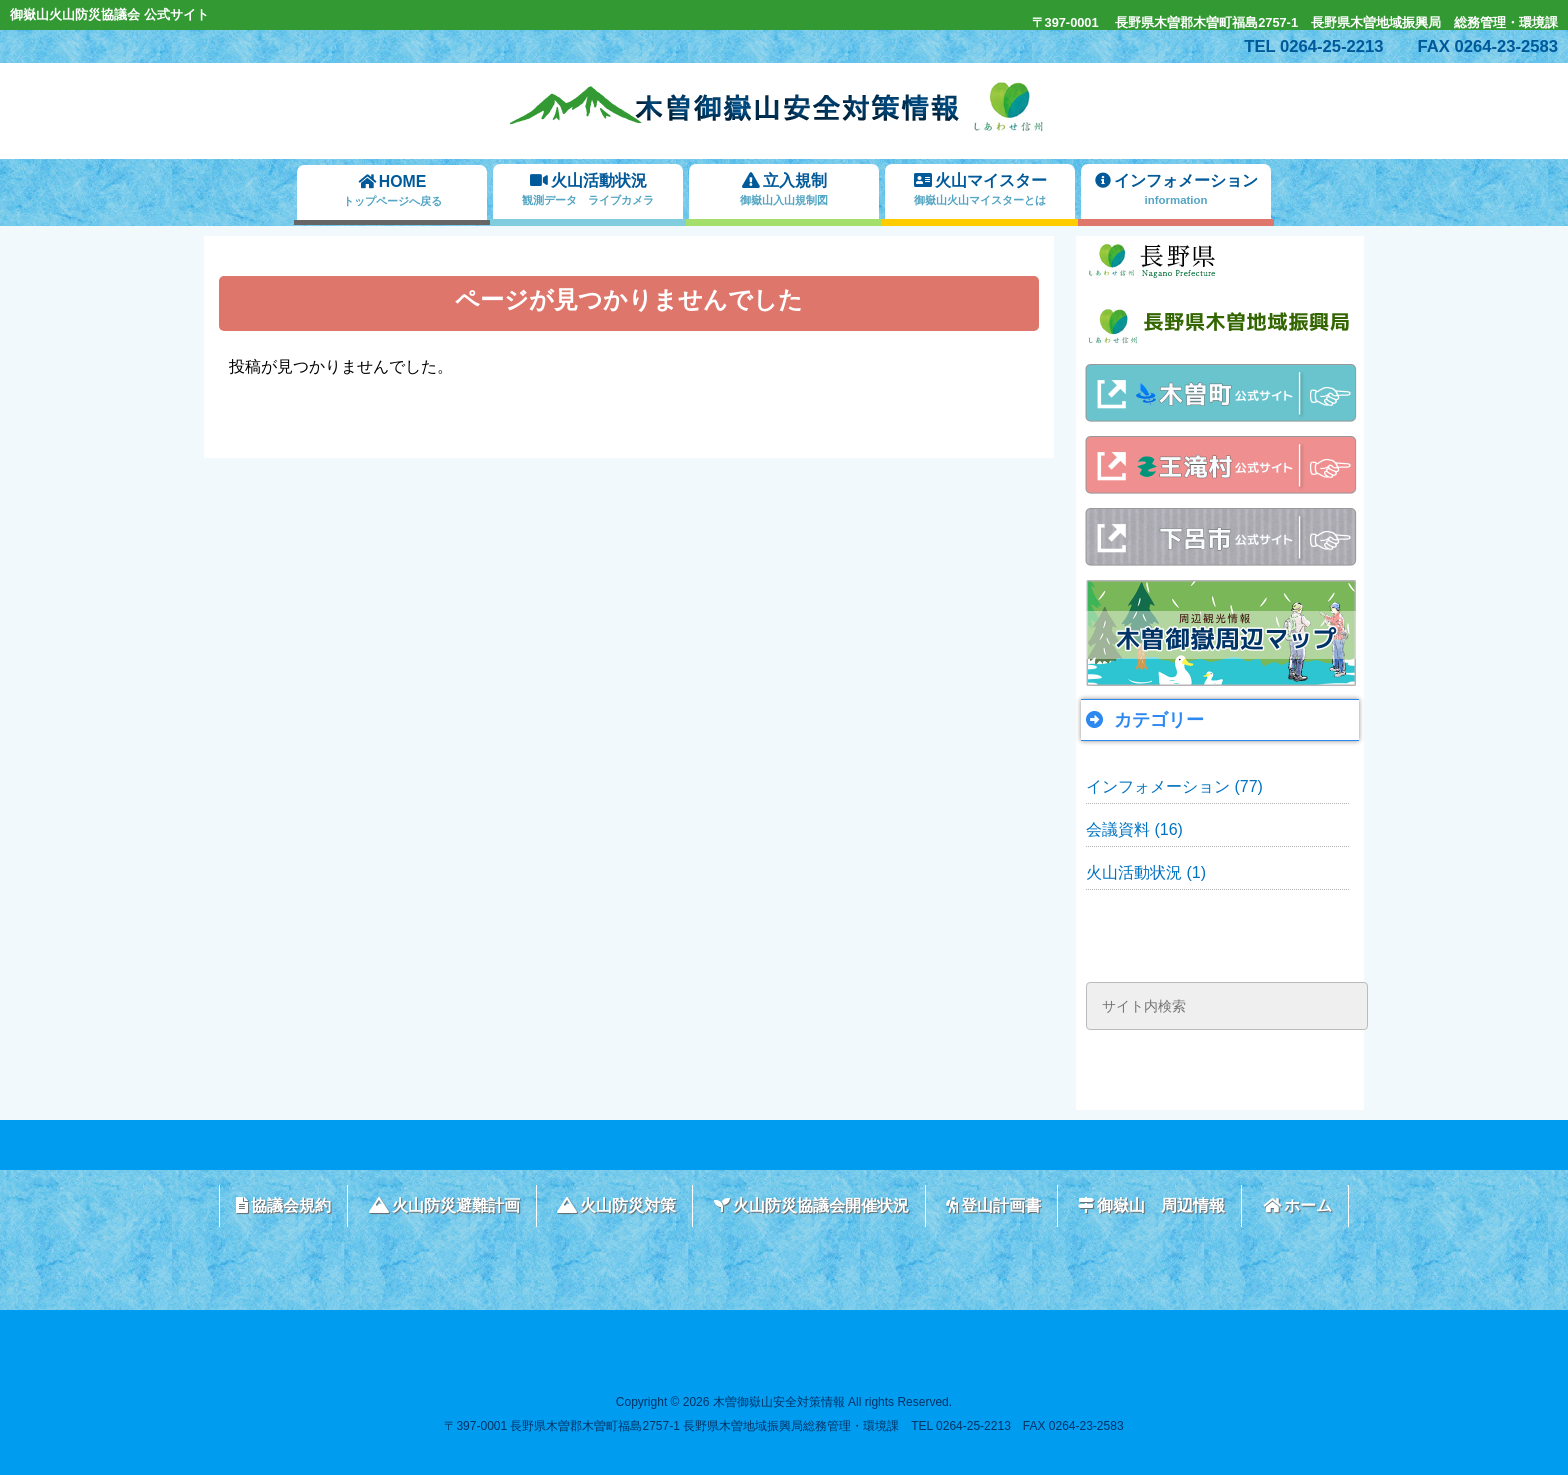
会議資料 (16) (1134, 829)
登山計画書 (993, 1205)
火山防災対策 (616, 1205)
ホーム (1297, 1205)
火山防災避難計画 (444, 1205)
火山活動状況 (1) (1146, 872)
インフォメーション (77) (1174, 786)
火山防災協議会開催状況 (811, 1205)
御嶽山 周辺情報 (1151, 1205)
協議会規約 (283, 1205)
